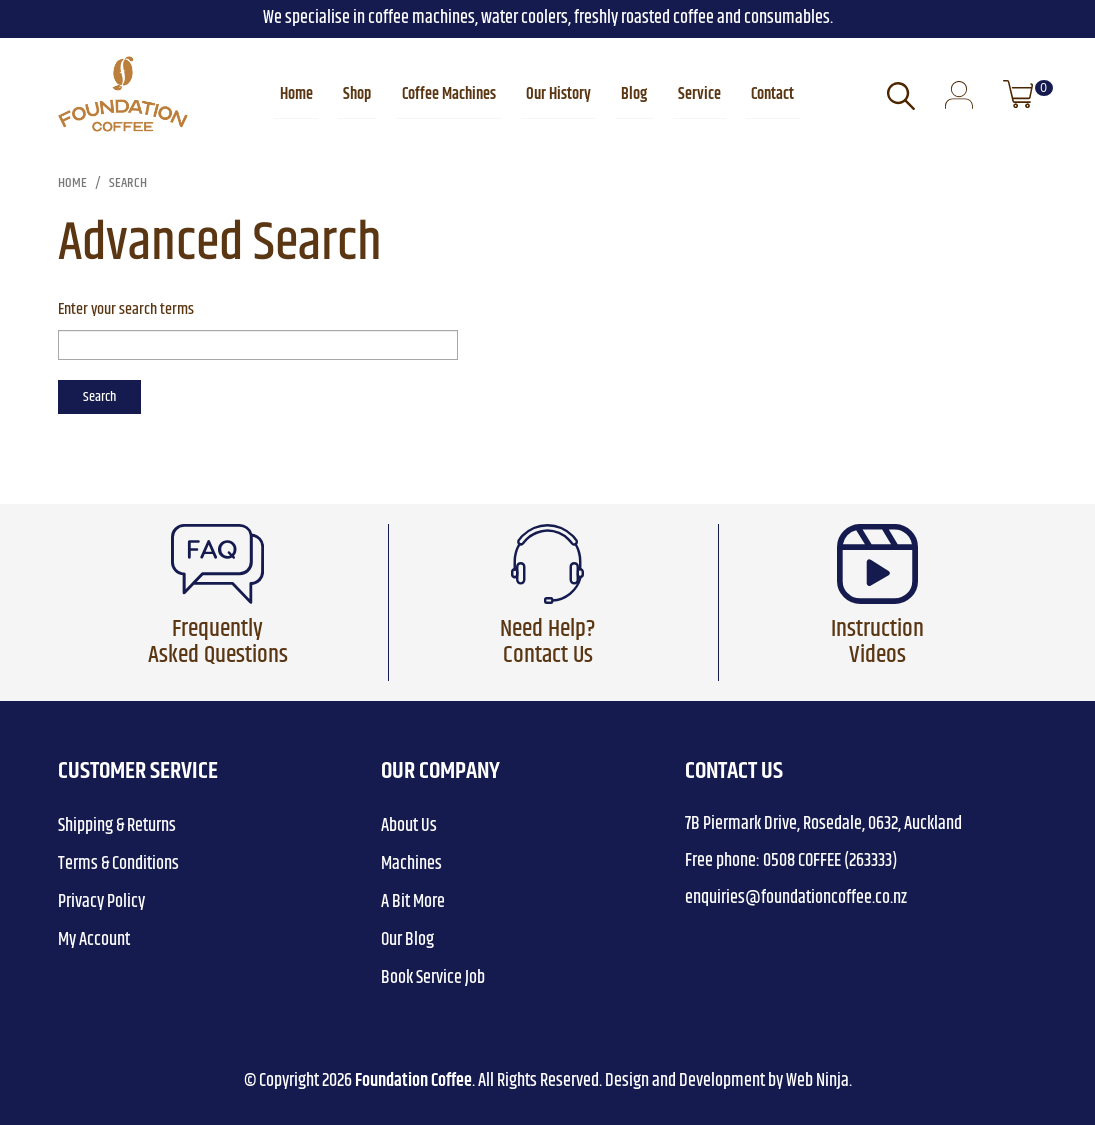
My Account (94, 940)
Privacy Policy (101, 902)
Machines (411, 864)
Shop (358, 94)
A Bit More (413, 902)
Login (959, 96)
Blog (634, 94)
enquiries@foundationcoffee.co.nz (796, 898)
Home (297, 94)
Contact (771, 94)
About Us (409, 826)
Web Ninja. (819, 1081)
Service (698, 94)
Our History (558, 94)
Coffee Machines (449, 94)
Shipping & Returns (117, 826)
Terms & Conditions (118, 864)
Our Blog (407, 940)
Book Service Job (433, 978)
